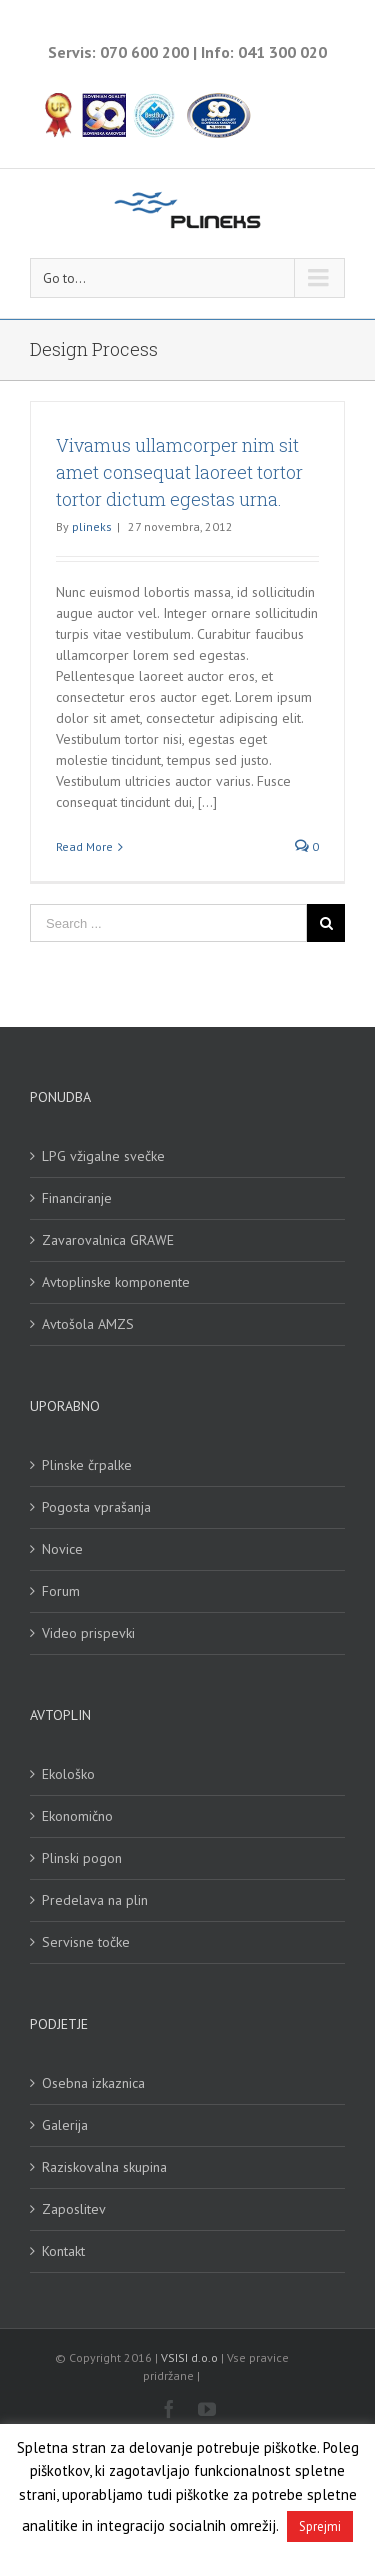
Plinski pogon (82, 1858)
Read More (84, 846)
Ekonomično (77, 1816)
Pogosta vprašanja (96, 1507)
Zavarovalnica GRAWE (108, 1240)
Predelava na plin (95, 1900)
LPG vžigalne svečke (103, 1156)
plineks (92, 526)
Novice (62, 1549)
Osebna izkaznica (93, 2083)
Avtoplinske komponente (116, 1282)
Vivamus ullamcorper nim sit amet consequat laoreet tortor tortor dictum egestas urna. (179, 472)
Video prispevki (88, 1633)
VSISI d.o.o (189, 2357)
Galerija (65, 2125)
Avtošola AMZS (88, 1324)
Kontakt (63, 2251)
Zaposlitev (74, 2209)
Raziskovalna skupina (104, 2167)
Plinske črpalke (87, 1465)
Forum (61, 1591)
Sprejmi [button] (320, 2526)
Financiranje (77, 1198)
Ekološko (68, 1774)
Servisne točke (86, 1942)
